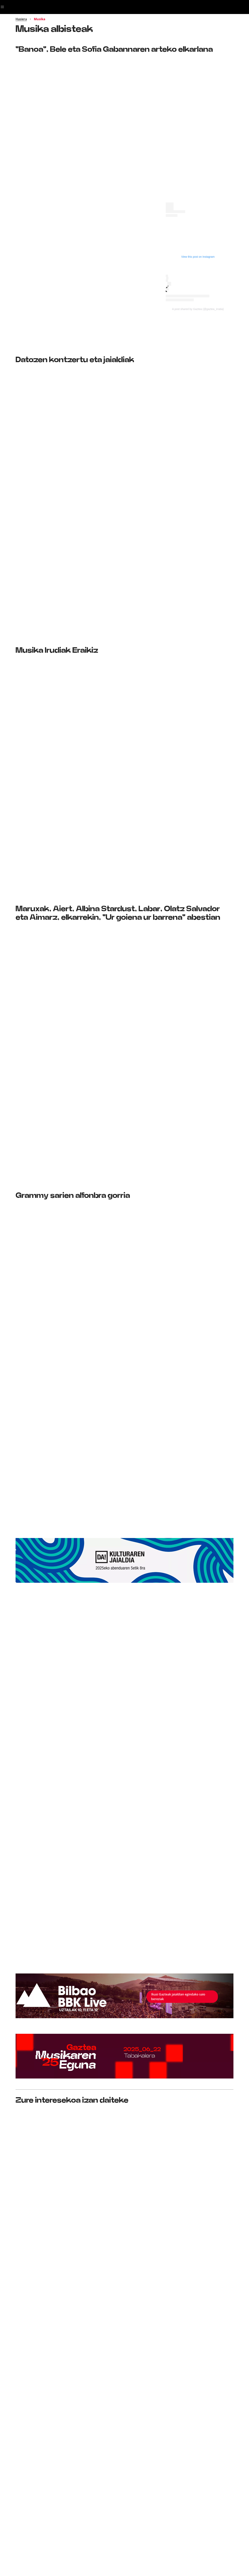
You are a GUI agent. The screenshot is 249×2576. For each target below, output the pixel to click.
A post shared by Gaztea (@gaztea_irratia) (198, 309)
